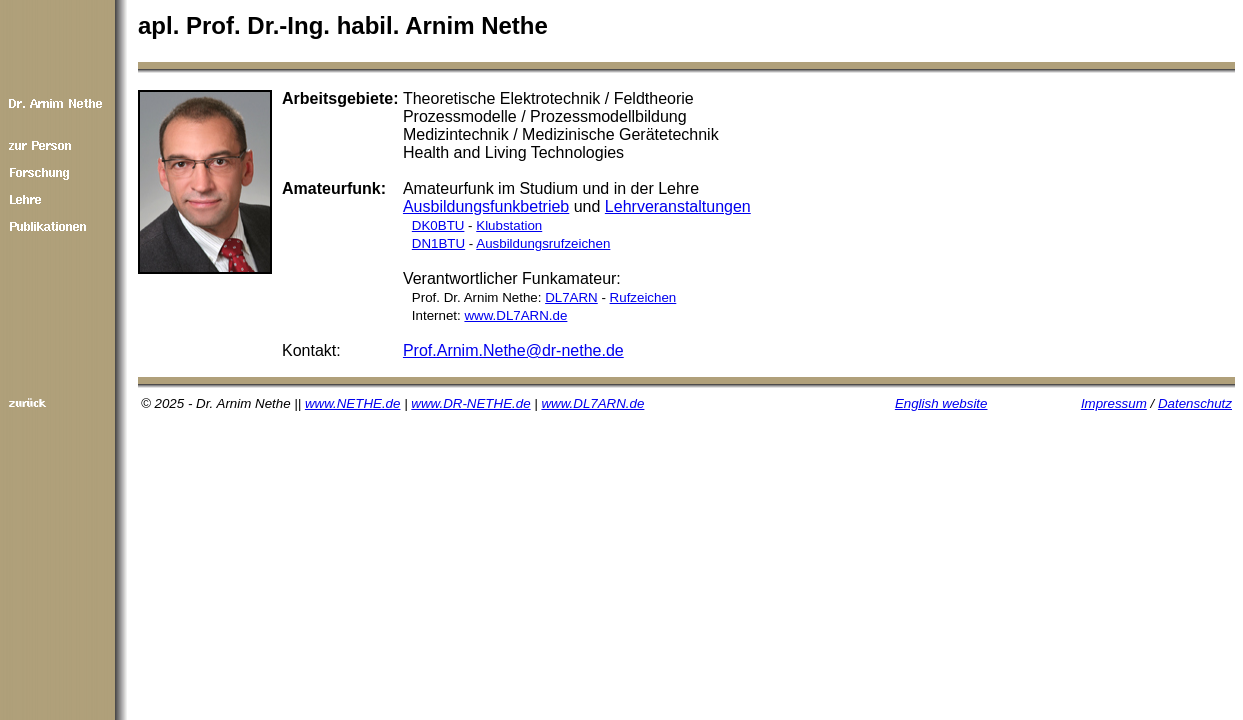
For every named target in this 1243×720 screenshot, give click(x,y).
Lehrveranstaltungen (678, 206)
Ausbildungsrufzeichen (543, 243)
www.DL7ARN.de (515, 315)
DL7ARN (571, 297)
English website (941, 403)
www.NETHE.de (353, 403)
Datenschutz (1195, 403)
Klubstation (509, 225)
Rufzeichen (643, 297)
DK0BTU (438, 225)
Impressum (1114, 403)
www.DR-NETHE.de (470, 403)
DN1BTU (438, 243)
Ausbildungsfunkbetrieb (486, 206)
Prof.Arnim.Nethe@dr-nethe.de (513, 350)
